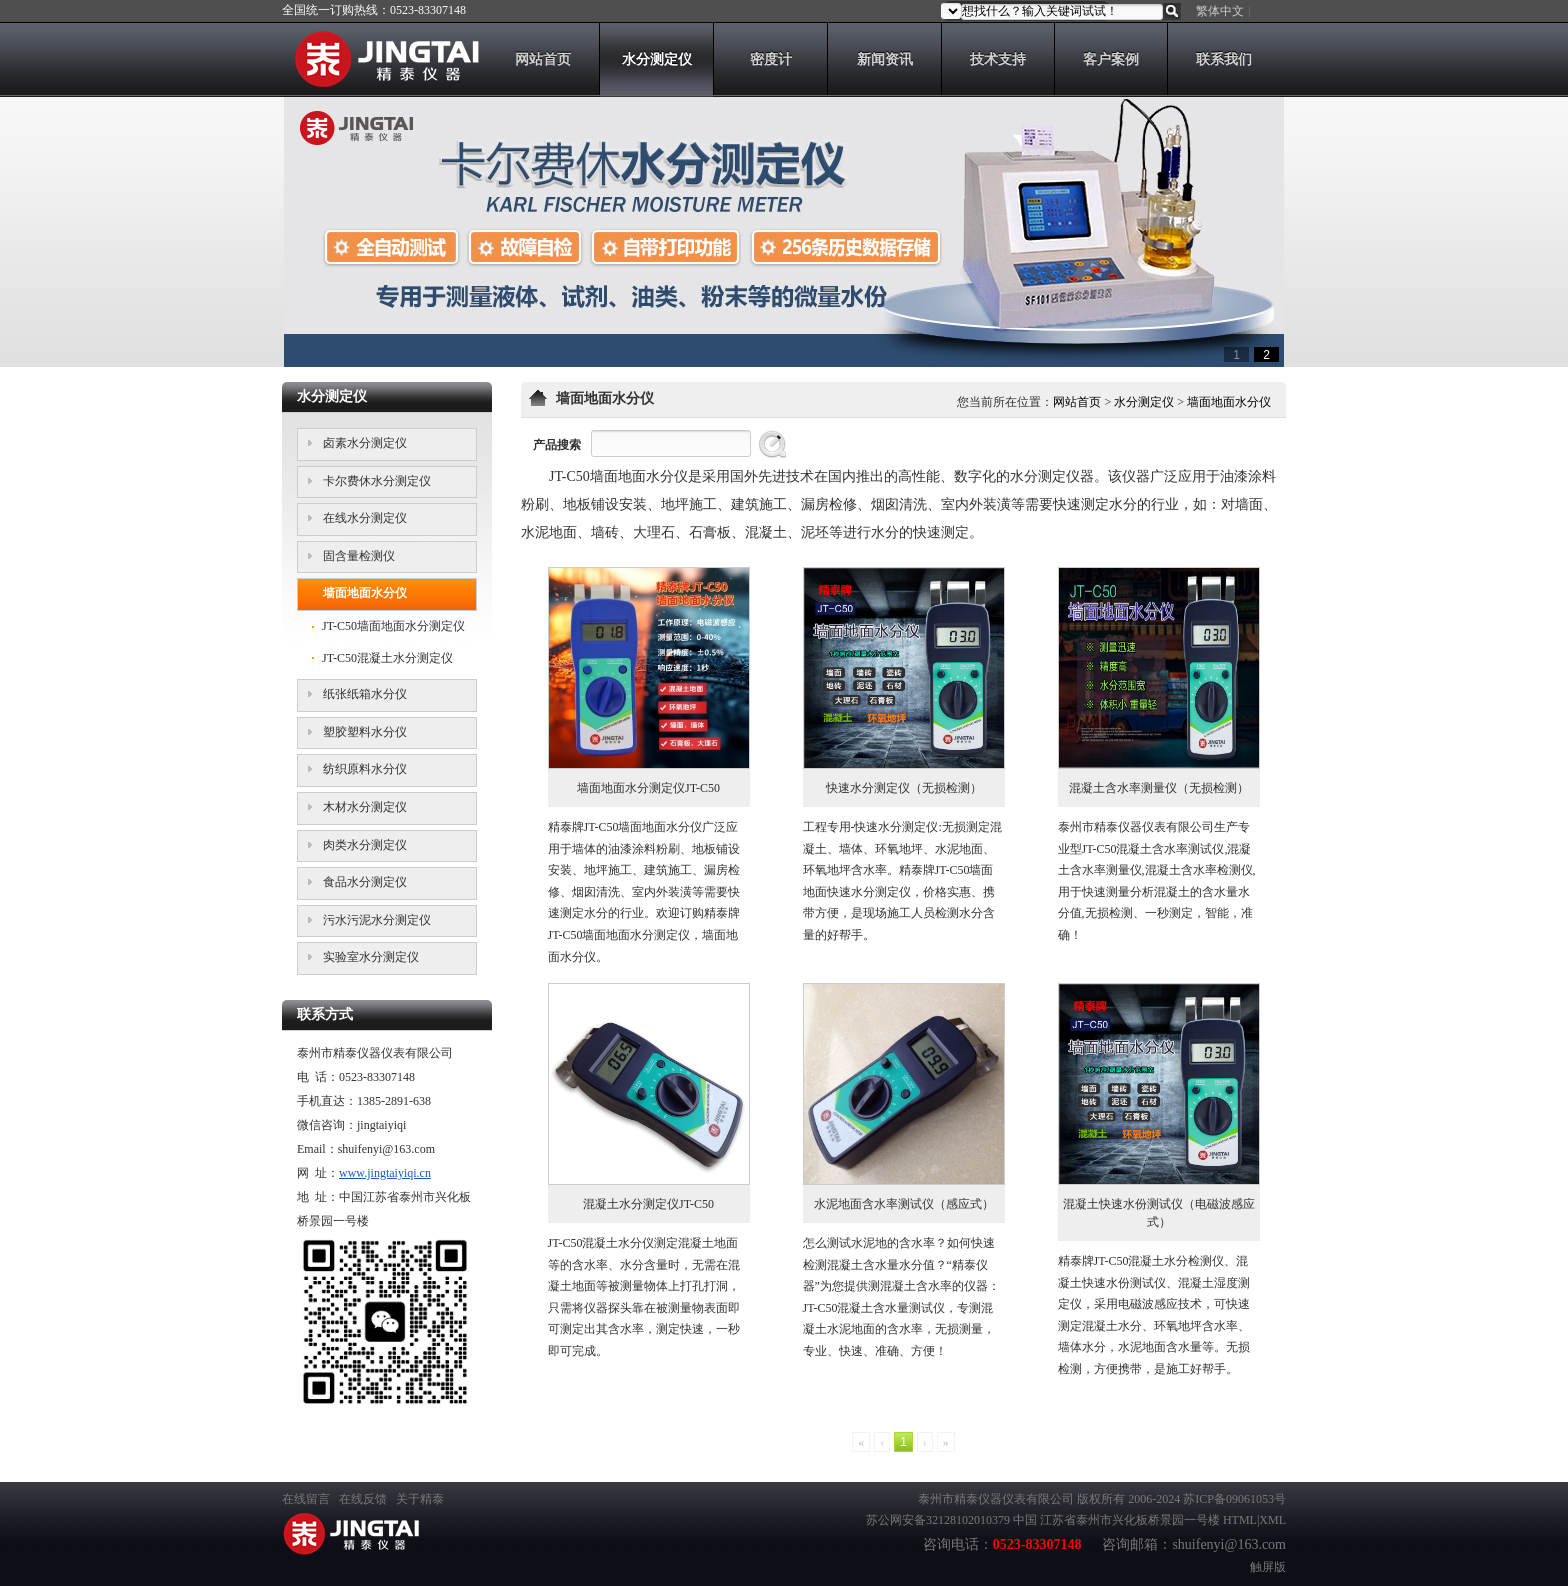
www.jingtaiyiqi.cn (385, 1173)
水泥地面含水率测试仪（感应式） (904, 1204)
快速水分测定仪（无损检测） (904, 788)
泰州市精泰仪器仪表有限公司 (996, 1499)
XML (1272, 1520)
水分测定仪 (1144, 402)
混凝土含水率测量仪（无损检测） (1159, 788)
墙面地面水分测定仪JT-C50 (648, 788)
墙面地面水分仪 (1229, 402)
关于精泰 (420, 1499)
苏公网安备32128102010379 (938, 1520)
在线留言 (306, 1499)
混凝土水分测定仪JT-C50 (648, 1204)
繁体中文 (1220, 11)
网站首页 (1077, 402)
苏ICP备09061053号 (1234, 1499)
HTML (1240, 1520)
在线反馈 (363, 1499)
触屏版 (1268, 1567)
